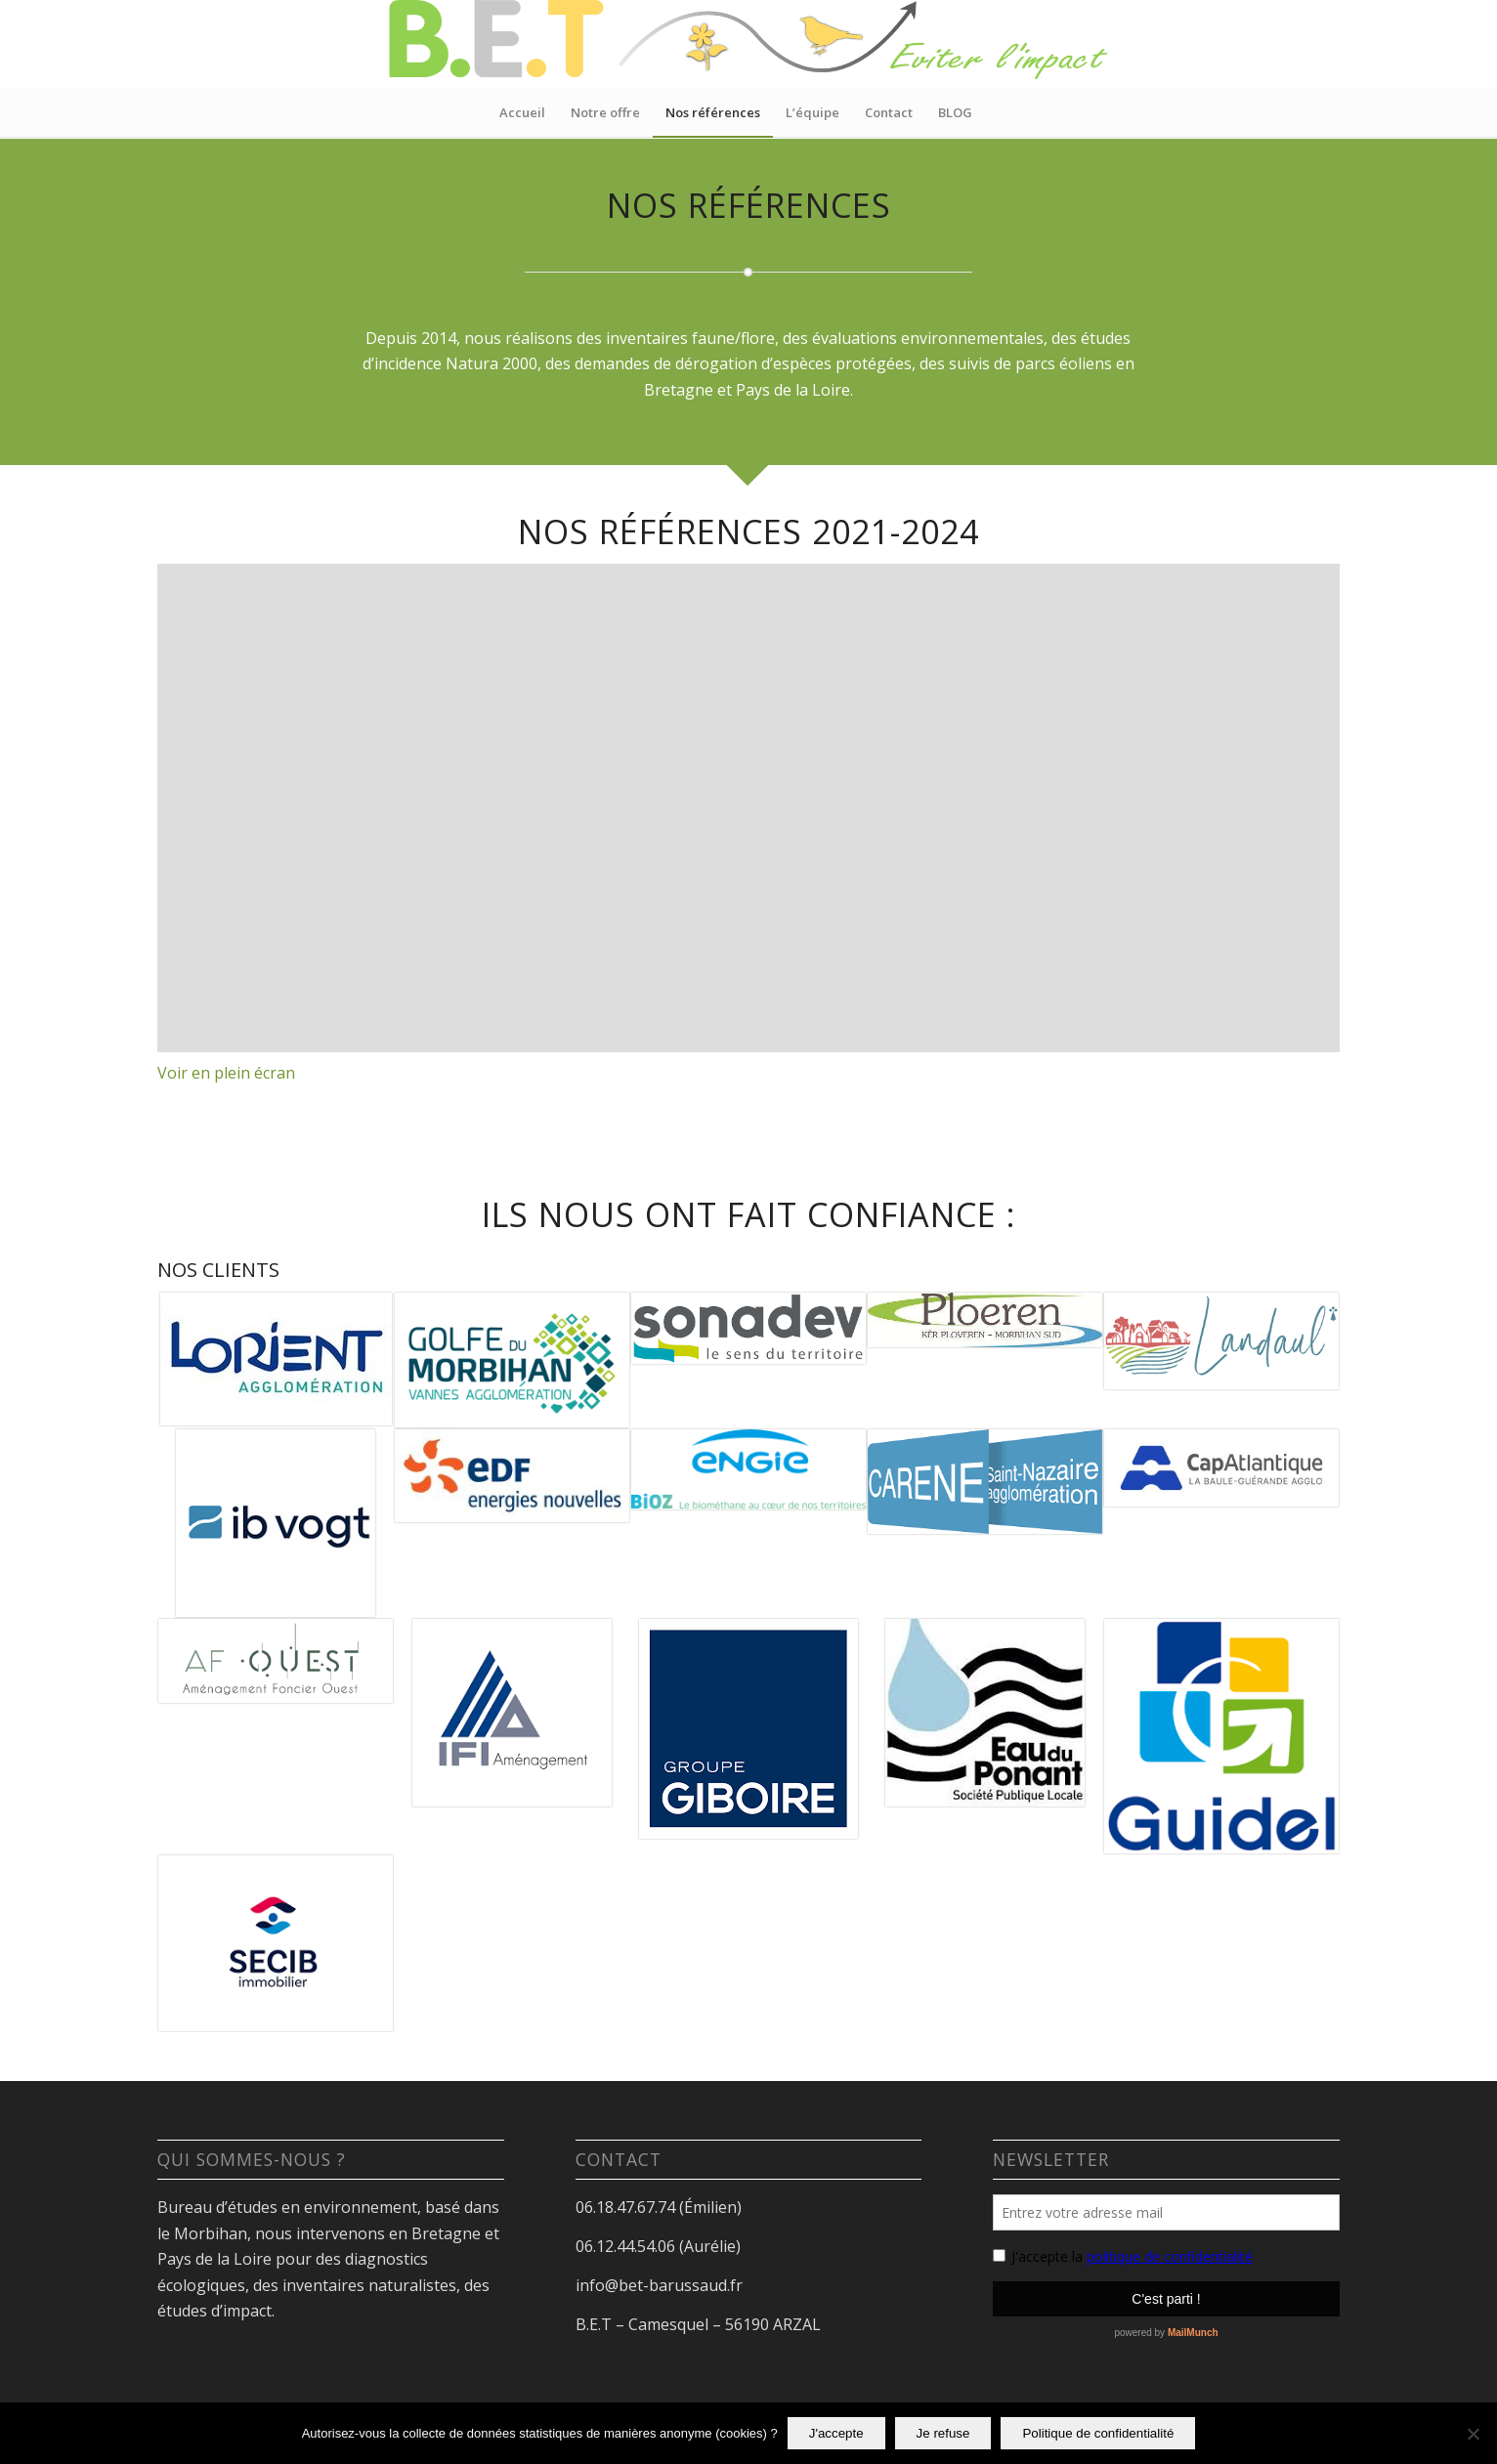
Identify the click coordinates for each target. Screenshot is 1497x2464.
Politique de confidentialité (1098, 2433)
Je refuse (943, 2433)
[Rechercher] (997, 112)
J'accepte (836, 2433)
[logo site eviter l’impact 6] (748, 44)
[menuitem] (522, 112)
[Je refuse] (1472, 2433)
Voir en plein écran (226, 1072)
